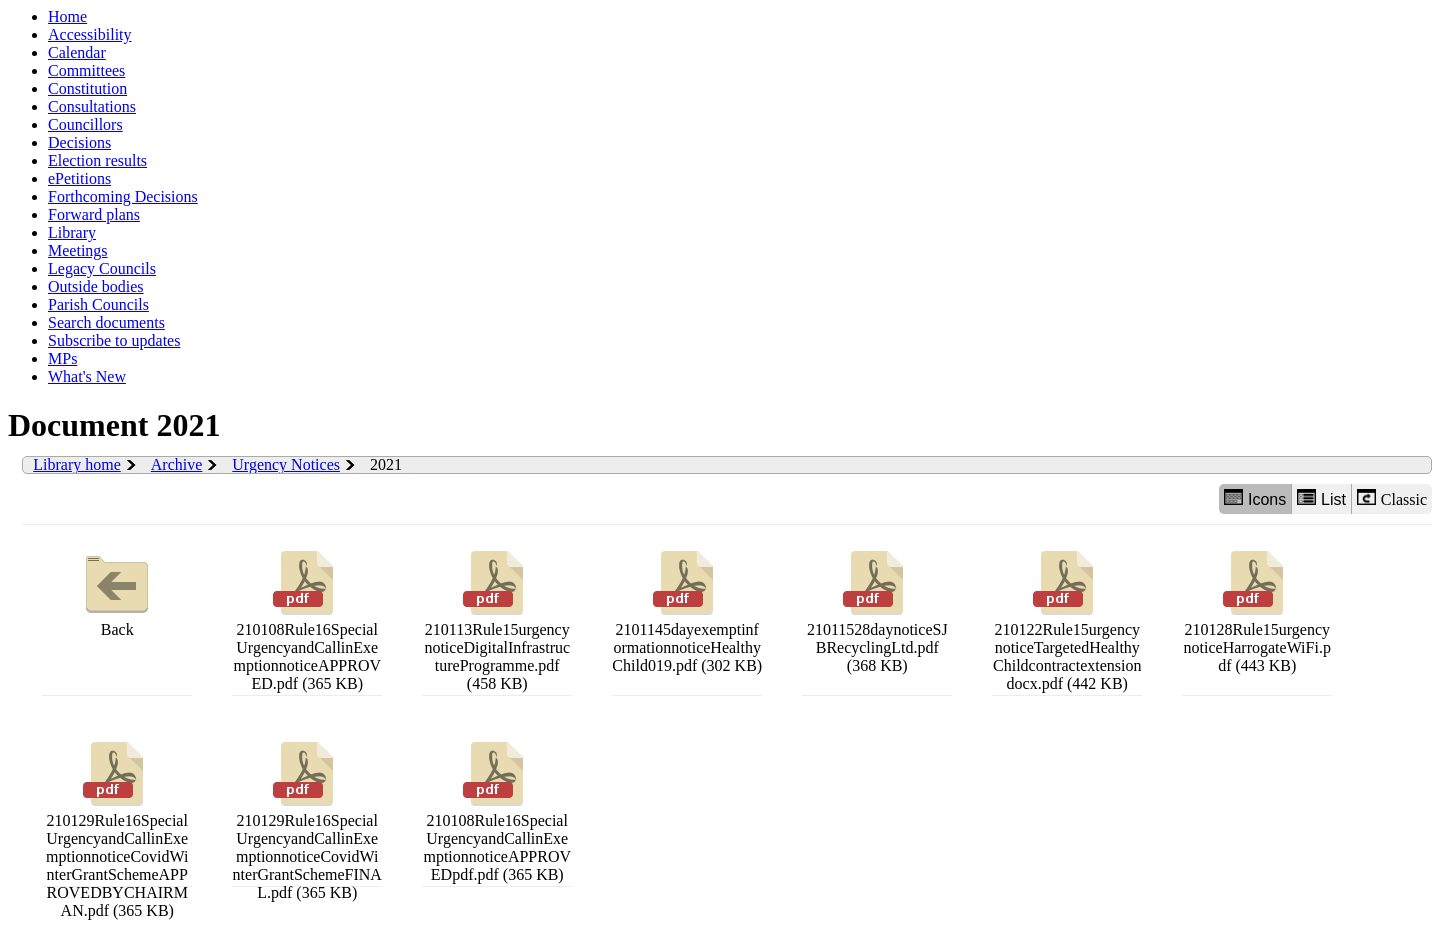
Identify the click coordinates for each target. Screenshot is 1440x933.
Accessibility (90, 34)
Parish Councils (98, 304)
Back (117, 591)
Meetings (78, 250)
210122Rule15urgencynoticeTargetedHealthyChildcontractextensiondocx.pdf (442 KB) (1067, 618)
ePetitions (79, 178)
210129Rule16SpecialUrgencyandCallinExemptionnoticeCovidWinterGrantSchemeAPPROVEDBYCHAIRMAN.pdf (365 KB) (117, 827)
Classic (1392, 498)
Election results (97, 160)
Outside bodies (96, 286)
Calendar (77, 52)
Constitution (87, 88)
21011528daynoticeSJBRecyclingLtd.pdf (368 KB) (877, 609)
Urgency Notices (286, 464)
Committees (86, 70)
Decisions (79, 142)
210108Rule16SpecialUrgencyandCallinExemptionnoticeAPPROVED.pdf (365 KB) (307, 618)
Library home (77, 464)
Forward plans (94, 214)
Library (72, 232)
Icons (1255, 498)
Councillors (85, 124)
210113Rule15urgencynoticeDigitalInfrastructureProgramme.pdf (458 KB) (497, 618)
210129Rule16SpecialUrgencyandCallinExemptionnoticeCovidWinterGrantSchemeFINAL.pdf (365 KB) (307, 818)
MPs (62, 358)
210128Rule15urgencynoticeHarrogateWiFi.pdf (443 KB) (1257, 609)
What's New (87, 376)
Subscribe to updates (114, 340)
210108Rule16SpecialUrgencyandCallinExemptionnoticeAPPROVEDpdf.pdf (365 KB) (497, 809)
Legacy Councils (102, 268)
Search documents (106, 322)
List (1321, 498)
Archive (177, 464)
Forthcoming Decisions (123, 196)
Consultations (92, 106)
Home (67, 16)
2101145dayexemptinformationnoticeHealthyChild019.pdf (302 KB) (687, 609)
